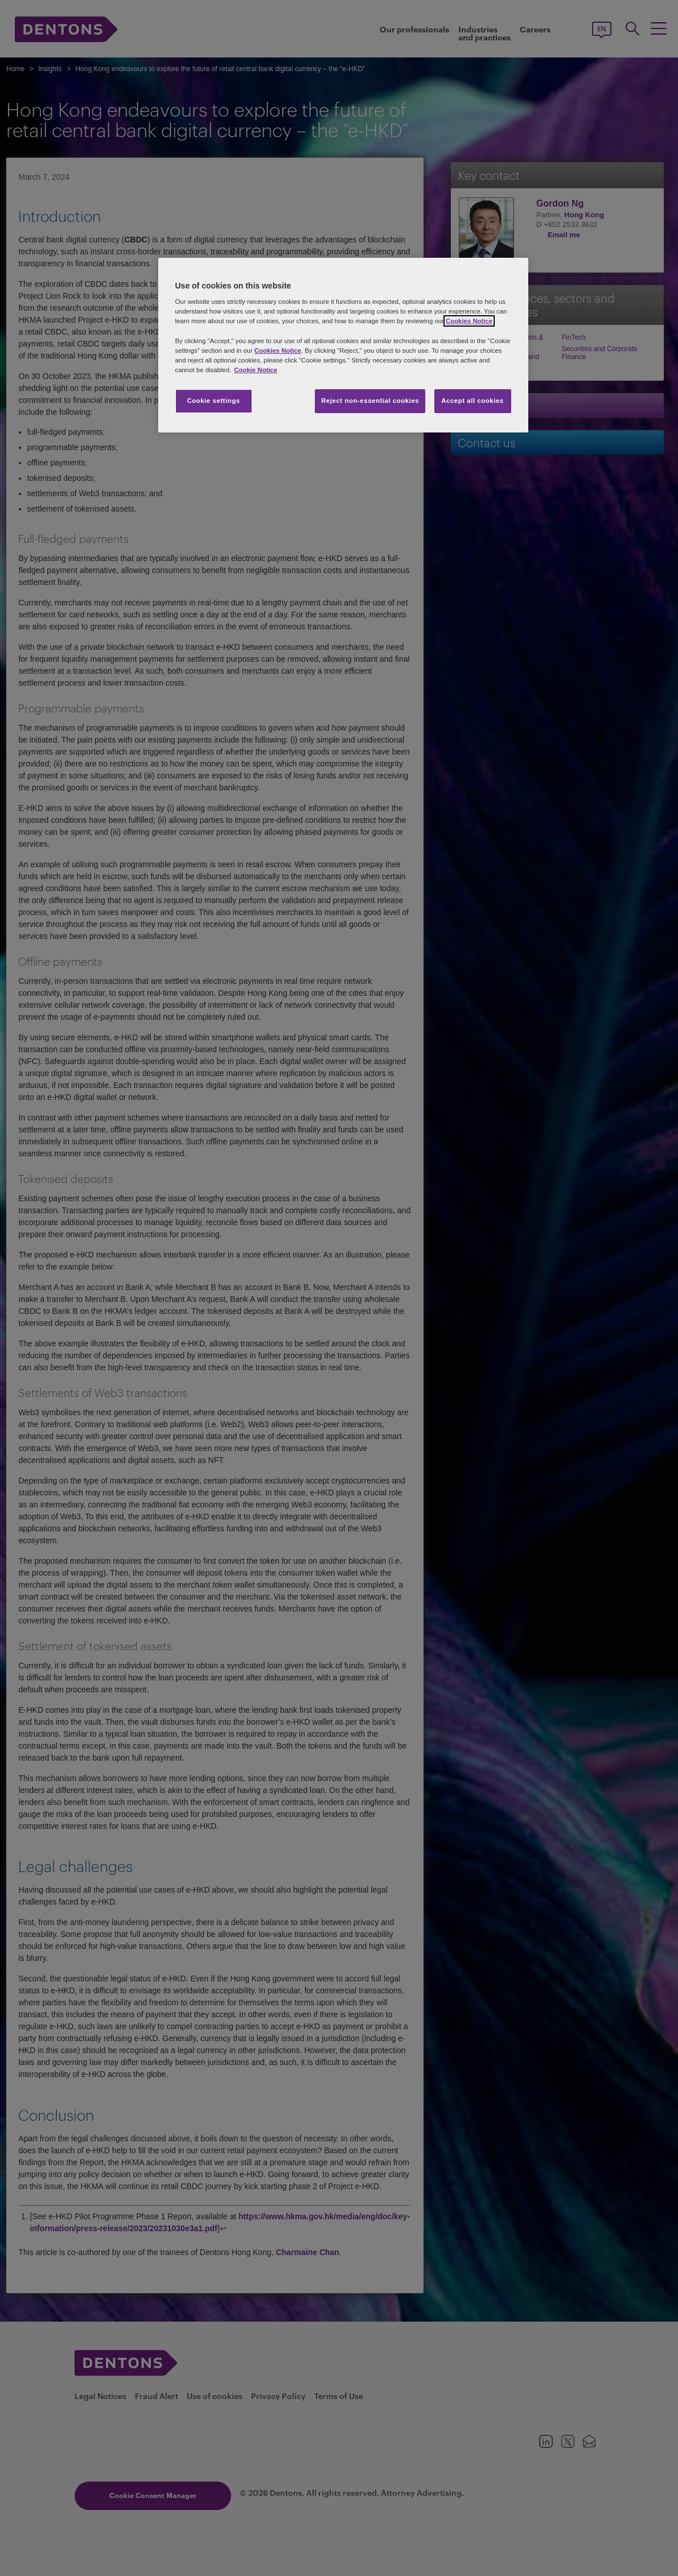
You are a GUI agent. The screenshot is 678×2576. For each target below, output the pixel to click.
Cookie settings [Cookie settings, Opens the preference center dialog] (213, 400)
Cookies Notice (469, 321)
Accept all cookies (472, 400)
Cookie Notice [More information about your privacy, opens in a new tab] (255, 369)
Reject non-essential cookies (370, 400)
